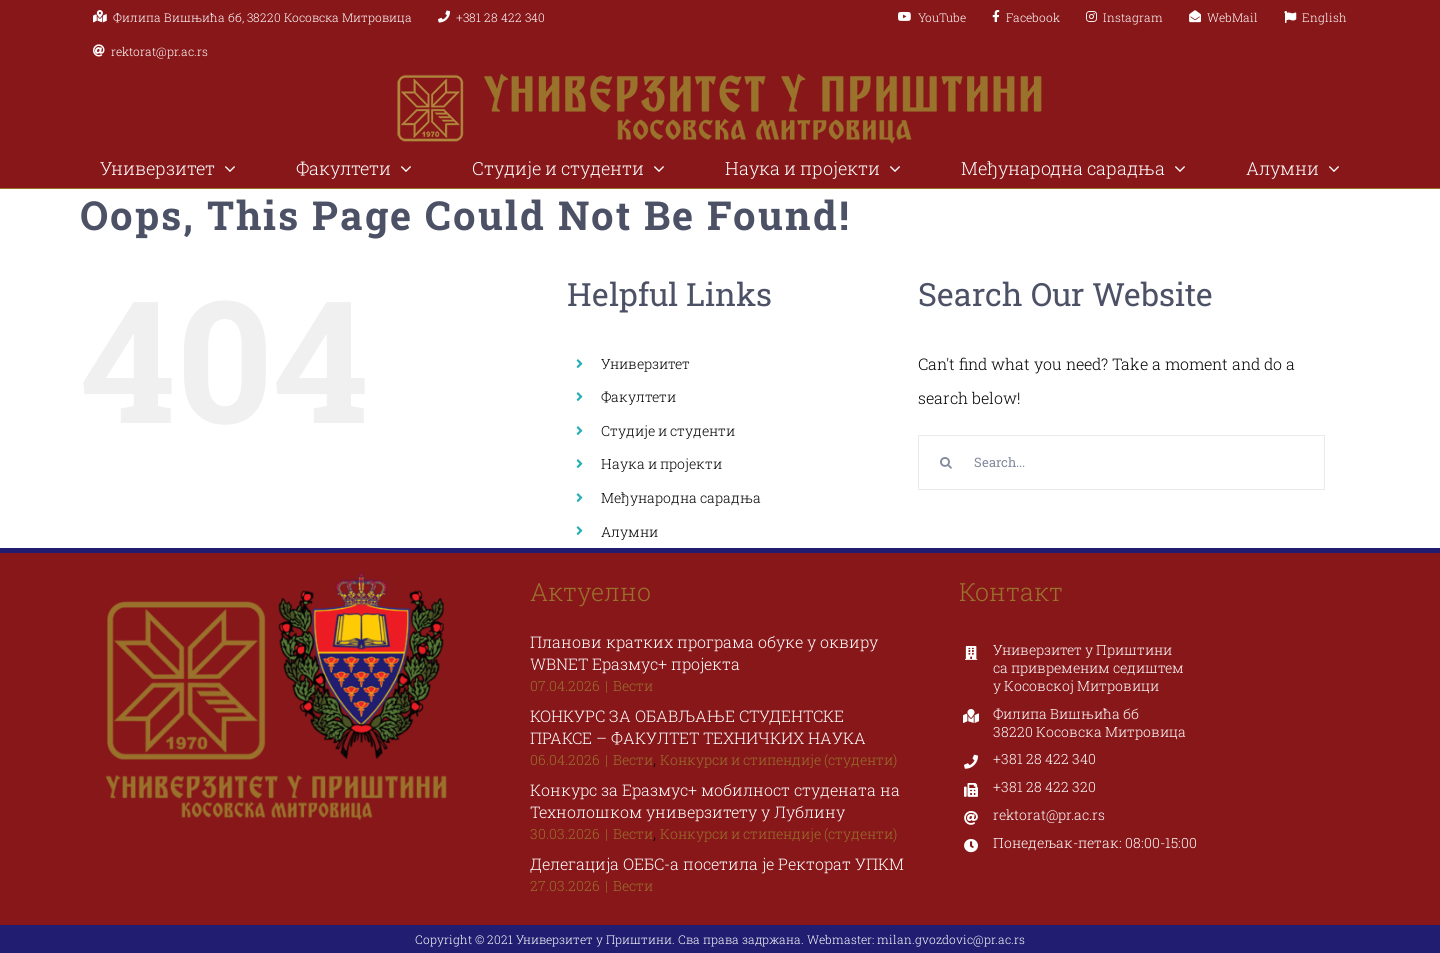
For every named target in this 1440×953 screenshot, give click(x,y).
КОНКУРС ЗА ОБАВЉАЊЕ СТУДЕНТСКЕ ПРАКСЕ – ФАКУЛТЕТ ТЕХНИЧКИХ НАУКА (698, 726)
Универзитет (645, 363)
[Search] (945, 462)
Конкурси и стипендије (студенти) (778, 759)
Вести (633, 685)
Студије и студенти (668, 430)
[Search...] (1121, 462)
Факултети (638, 396)
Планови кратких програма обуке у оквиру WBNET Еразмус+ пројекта (704, 652)
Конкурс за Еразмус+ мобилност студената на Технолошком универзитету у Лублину (715, 800)
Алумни (629, 531)
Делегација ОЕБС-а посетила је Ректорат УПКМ (717, 863)
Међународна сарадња (681, 497)
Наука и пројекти (661, 463)
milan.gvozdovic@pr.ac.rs (951, 939)
